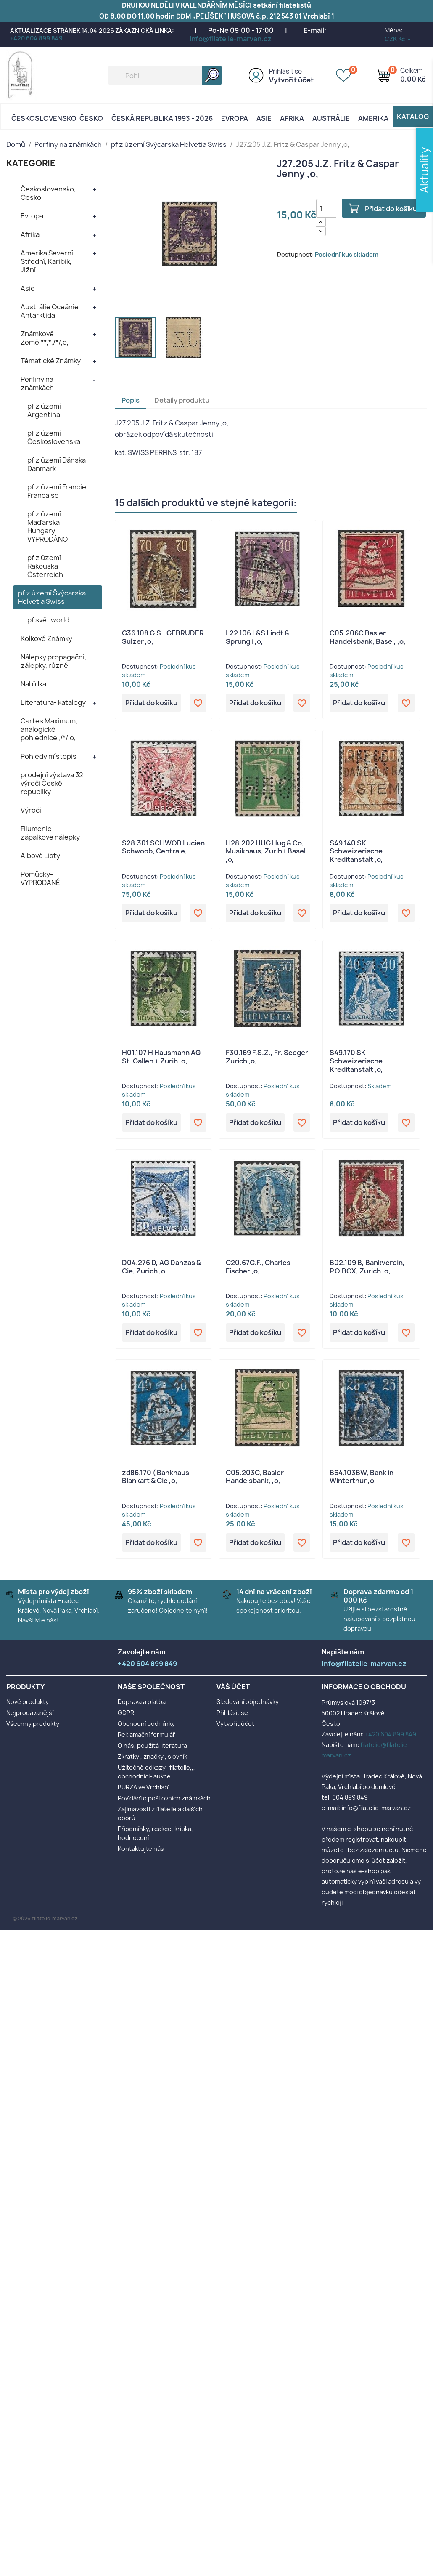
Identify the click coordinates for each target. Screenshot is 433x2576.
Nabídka (33, 684)
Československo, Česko (57, 118)
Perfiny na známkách (37, 383)
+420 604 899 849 (36, 38)
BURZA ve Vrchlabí (143, 1787)
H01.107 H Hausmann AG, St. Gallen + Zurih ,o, (162, 1057)
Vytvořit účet (291, 80)
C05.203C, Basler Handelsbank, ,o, (255, 1477)
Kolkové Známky (46, 638)
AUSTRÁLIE (331, 118)
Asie (264, 118)
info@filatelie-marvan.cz (231, 38)
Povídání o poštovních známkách (164, 1798)
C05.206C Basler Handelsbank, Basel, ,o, (368, 637)
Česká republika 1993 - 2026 (162, 118)
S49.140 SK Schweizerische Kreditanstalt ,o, (356, 851)
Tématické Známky (51, 360)
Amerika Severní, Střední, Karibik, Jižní (48, 261)
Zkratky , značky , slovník (152, 1756)
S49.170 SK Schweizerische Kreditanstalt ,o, (356, 1061)
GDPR (126, 1713)
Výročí (31, 810)
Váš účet (233, 1686)
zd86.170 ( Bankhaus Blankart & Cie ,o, (155, 1477)
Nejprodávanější (29, 1713)
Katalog (413, 116)
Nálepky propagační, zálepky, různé (53, 661)
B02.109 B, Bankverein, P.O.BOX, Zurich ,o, (367, 1267)
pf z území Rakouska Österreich (45, 566)
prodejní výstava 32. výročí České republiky (53, 783)
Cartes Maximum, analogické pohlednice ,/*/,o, (49, 729)
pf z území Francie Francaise (56, 491)
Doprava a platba (142, 1702)
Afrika (292, 118)
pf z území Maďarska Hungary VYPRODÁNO (47, 526)
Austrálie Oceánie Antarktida (50, 311)
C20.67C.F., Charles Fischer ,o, (258, 1267)
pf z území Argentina (44, 410)
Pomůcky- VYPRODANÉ (40, 878)
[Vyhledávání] (165, 75)
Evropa (234, 118)
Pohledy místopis (49, 756)
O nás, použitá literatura (152, 1745)
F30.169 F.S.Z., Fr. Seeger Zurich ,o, (267, 1057)
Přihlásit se (285, 71)
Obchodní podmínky (146, 1724)
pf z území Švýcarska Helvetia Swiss (52, 597)
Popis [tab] (130, 400)
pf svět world (48, 620)
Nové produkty (27, 1702)
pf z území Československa (53, 437)
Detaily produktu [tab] (181, 400)
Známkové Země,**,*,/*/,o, (45, 338)
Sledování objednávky (247, 1702)
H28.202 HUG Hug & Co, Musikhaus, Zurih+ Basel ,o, (266, 851)
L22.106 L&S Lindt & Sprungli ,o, (257, 637)
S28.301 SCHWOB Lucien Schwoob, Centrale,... (163, 847)
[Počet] (326, 208)
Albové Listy (40, 855)
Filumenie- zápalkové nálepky (50, 833)
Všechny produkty (32, 1724)
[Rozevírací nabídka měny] (398, 39)
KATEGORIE (30, 163)
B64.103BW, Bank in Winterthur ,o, (361, 1477)
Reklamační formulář (146, 1735)
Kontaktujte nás (141, 1849)
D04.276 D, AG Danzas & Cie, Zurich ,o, (161, 1267)
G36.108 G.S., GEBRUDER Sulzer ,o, (163, 637)
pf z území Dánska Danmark (56, 464)
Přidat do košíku (391, 208)
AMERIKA (373, 118)
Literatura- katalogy (53, 702)
